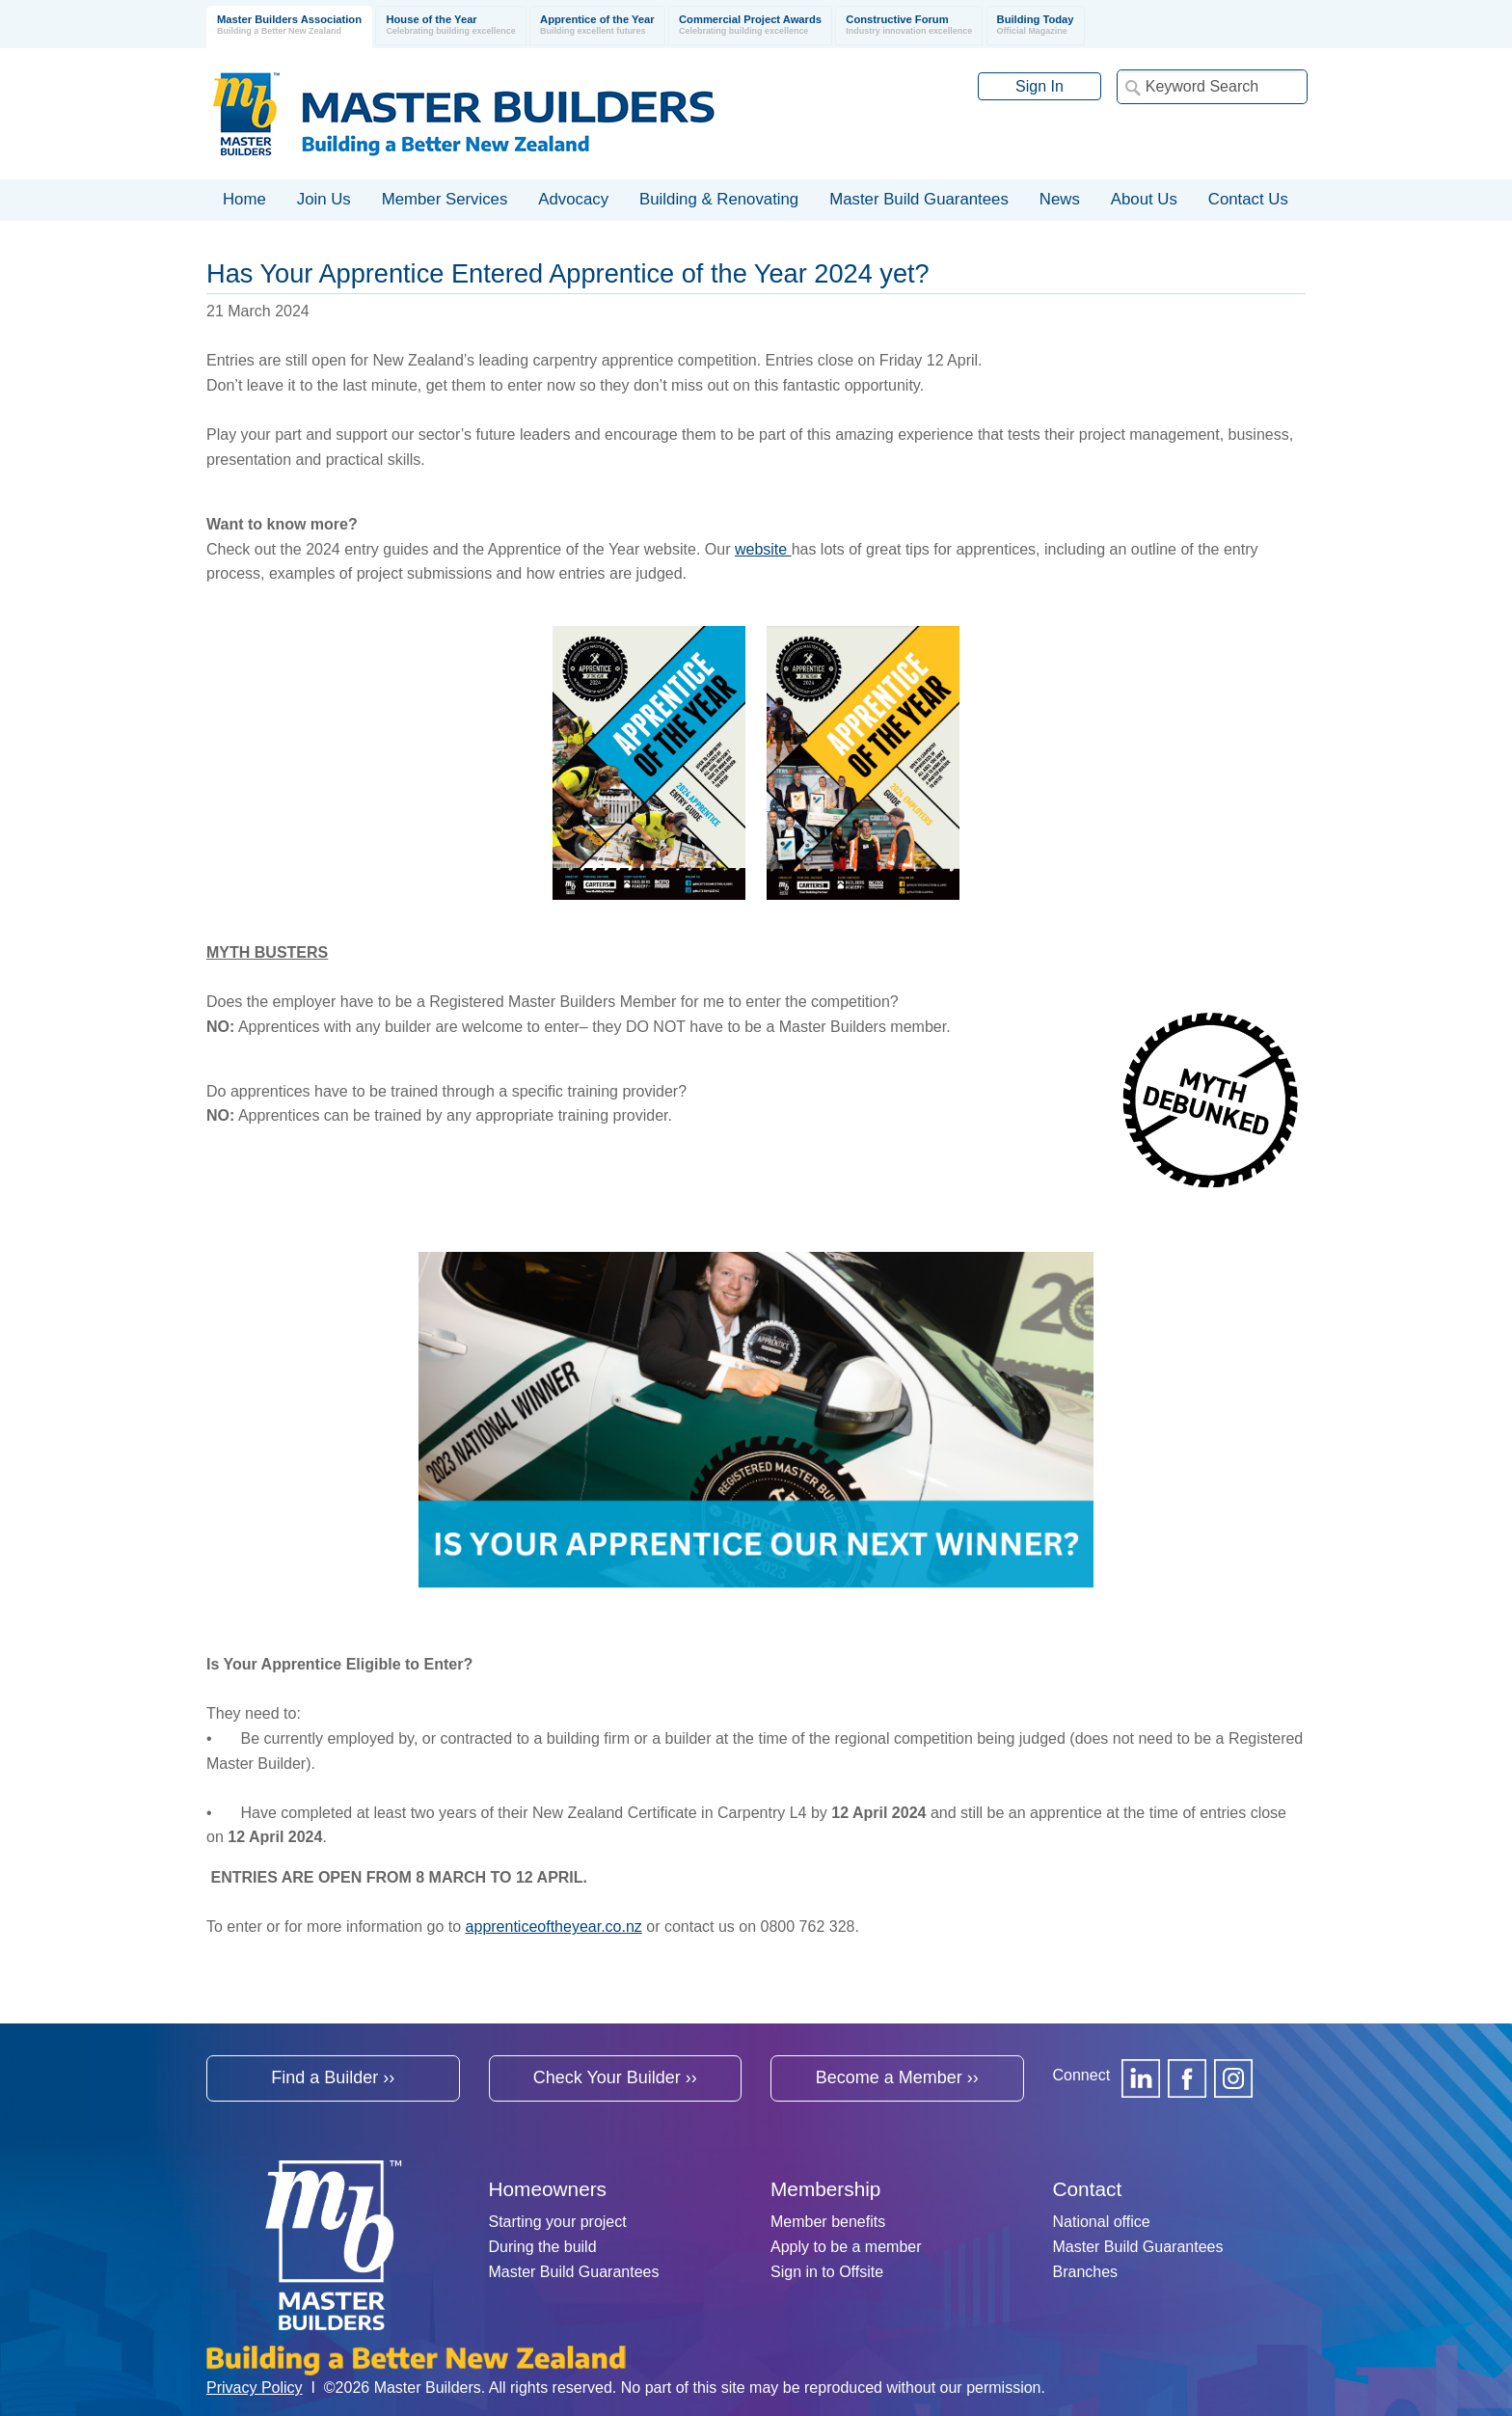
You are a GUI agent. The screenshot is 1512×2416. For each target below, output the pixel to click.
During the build (543, 2247)
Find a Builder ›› (332, 2077)
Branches (1086, 2272)
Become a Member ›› (897, 2077)
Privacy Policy (254, 2387)
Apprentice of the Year (597, 26)
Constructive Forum (909, 26)
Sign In (1039, 86)
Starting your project (558, 2221)
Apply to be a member (846, 2247)
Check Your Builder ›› (615, 2077)
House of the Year (450, 26)
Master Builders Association (289, 26)
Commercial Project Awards (750, 26)
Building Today (1035, 26)
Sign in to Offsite (826, 2272)
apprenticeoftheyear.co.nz (554, 1926)
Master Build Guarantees (574, 2272)
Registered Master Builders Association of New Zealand (467, 114)
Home (244, 199)
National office (1101, 2221)
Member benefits (827, 2221)
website (763, 549)
